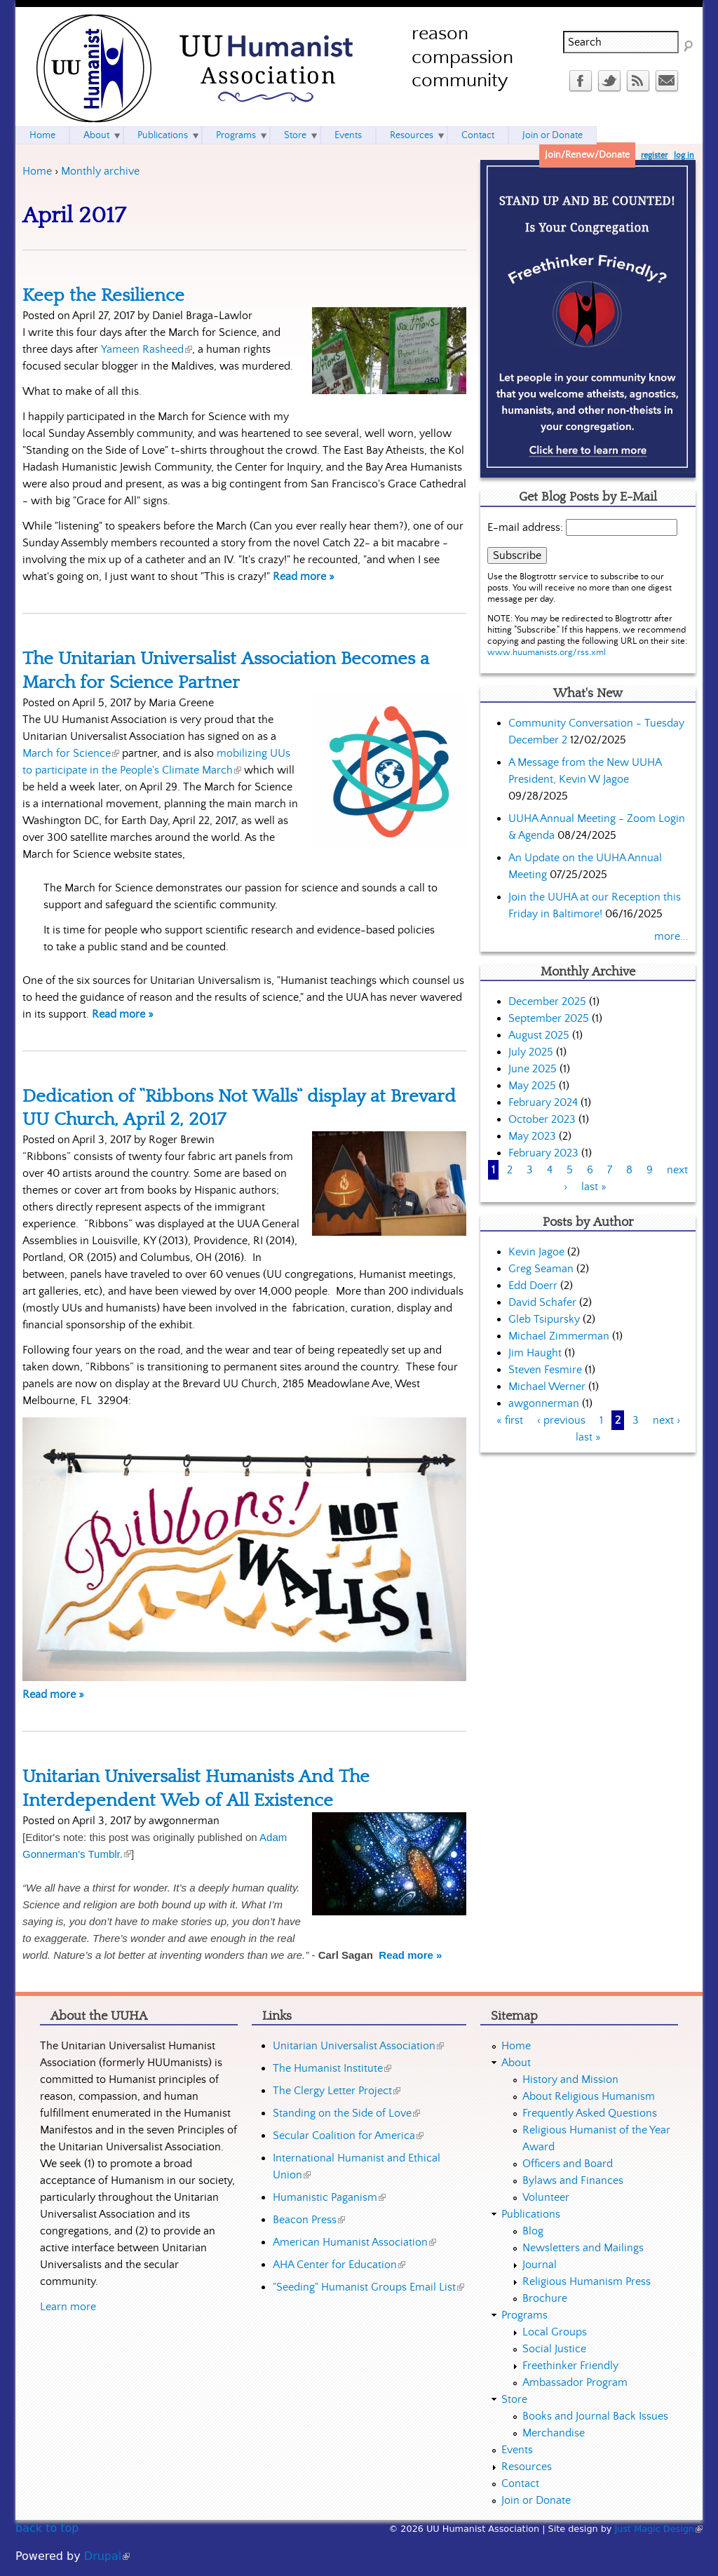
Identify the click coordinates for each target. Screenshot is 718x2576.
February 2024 (543, 1102)
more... (671, 936)
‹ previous (561, 1420)
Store (295, 135)
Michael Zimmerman (558, 1336)
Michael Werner (546, 1386)
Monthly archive (100, 171)
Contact (477, 135)
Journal (539, 2264)
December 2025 (547, 1001)
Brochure (544, 2298)
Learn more (68, 2306)
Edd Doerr (532, 1285)
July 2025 (530, 1052)
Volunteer (545, 2197)
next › (666, 1420)
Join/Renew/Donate (587, 155)
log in (684, 155)
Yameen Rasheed (146, 349)
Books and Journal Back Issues (595, 2416)
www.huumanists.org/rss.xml (546, 652)
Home (37, 171)
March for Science (70, 753)
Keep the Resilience (103, 295)
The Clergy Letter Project (336, 2090)
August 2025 (538, 1035)
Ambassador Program (575, 2382)
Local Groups (554, 2332)
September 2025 (548, 1018)
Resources (411, 135)
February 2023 (543, 1153)
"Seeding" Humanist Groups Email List (368, 2287)
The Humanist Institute (332, 2068)
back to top (47, 2528)
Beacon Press (309, 2219)
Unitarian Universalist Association (358, 2045)
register (654, 155)
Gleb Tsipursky (544, 1319)
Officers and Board (567, 2163)
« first (509, 1420)
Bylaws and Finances (572, 2180)
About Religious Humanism (588, 2096)
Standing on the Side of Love (346, 2113)
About (96, 135)
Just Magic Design (659, 2528)
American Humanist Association (354, 2242)
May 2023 (532, 1136)
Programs (236, 135)
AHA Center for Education (339, 2264)
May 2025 (532, 1085)
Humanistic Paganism (329, 2197)
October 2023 (542, 1119)
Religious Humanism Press (586, 2281)
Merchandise (553, 2433)
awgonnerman (543, 1403)
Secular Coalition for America (348, 2135)
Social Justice (554, 2348)
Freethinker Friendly (570, 2365)
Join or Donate (552, 135)
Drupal (107, 2556)
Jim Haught (535, 1353)
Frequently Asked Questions (589, 2113)
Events (348, 135)
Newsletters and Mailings (583, 2247)
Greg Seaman (541, 1268)
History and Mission (570, 2079)
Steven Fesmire (545, 1369)
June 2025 (532, 1069)
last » (594, 1186)
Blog (532, 2231)
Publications (162, 135)
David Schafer (542, 1302)
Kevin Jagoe (536, 1252)
